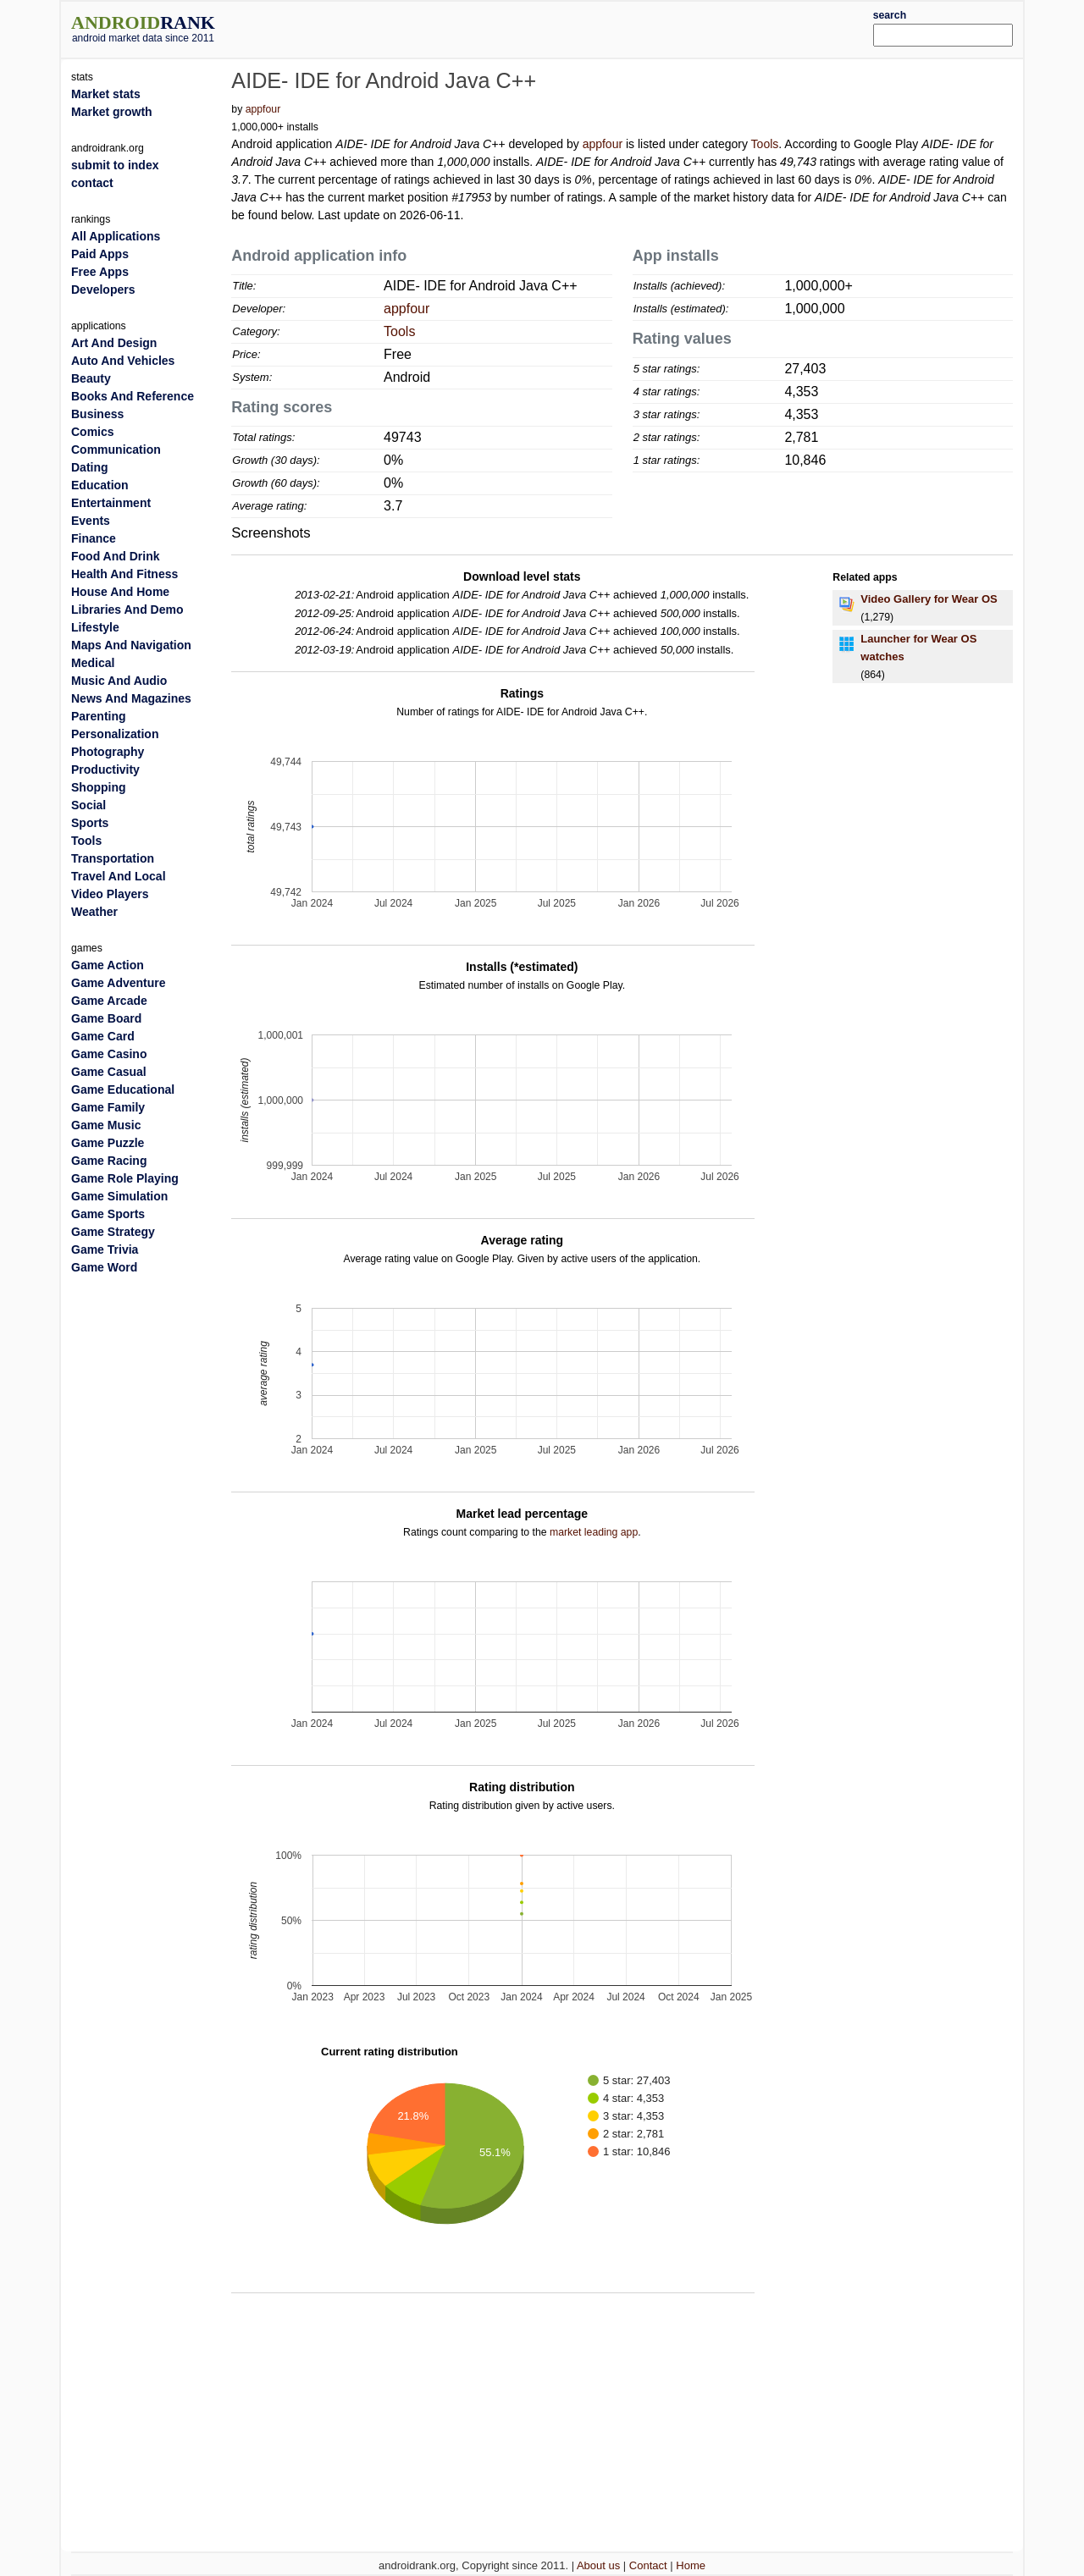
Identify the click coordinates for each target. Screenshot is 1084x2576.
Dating (89, 467)
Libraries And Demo (127, 609)
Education (100, 485)
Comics (92, 432)
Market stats (106, 94)
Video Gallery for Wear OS (928, 599)
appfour (263, 109)
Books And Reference (132, 396)
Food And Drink (115, 556)
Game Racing (109, 1160)
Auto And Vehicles (122, 360)
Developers (103, 289)
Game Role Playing (125, 1178)
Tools (765, 144)
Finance (93, 538)
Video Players (110, 894)
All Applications (115, 236)
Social (88, 805)
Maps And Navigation (131, 645)
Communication (116, 449)
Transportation (112, 858)
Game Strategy (113, 1231)
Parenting (98, 716)
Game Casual (109, 1071)
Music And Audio (119, 680)
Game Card (103, 1036)
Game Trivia (104, 1249)
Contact (648, 2565)
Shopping (98, 787)
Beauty (91, 378)
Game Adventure (118, 983)
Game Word (104, 1267)
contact (92, 183)
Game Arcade (109, 1000)
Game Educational (122, 1089)
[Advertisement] (582, 27)
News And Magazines (131, 698)
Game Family (108, 1107)
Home (690, 2565)
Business (97, 414)
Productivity (105, 769)
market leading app (594, 1532)
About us (598, 2565)
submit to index (114, 165)
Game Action (107, 965)
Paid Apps (100, 254)
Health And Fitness (124, 574)
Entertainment (111, 503)
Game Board (106, 1018)
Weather (94, 911)
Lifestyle (95, 627)
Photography (107, 751)
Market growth (111, 112)
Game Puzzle (107, 1143)
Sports (89, 823)
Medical (92, 663)
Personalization (114, 734)
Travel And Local (118, 876)
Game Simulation (119, 1196)
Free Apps (100, 272)
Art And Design (114, 343)
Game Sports (108, 1214)
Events (90, 520)
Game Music (106, 1125)
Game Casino (109, 1054)
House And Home (120, 591)
